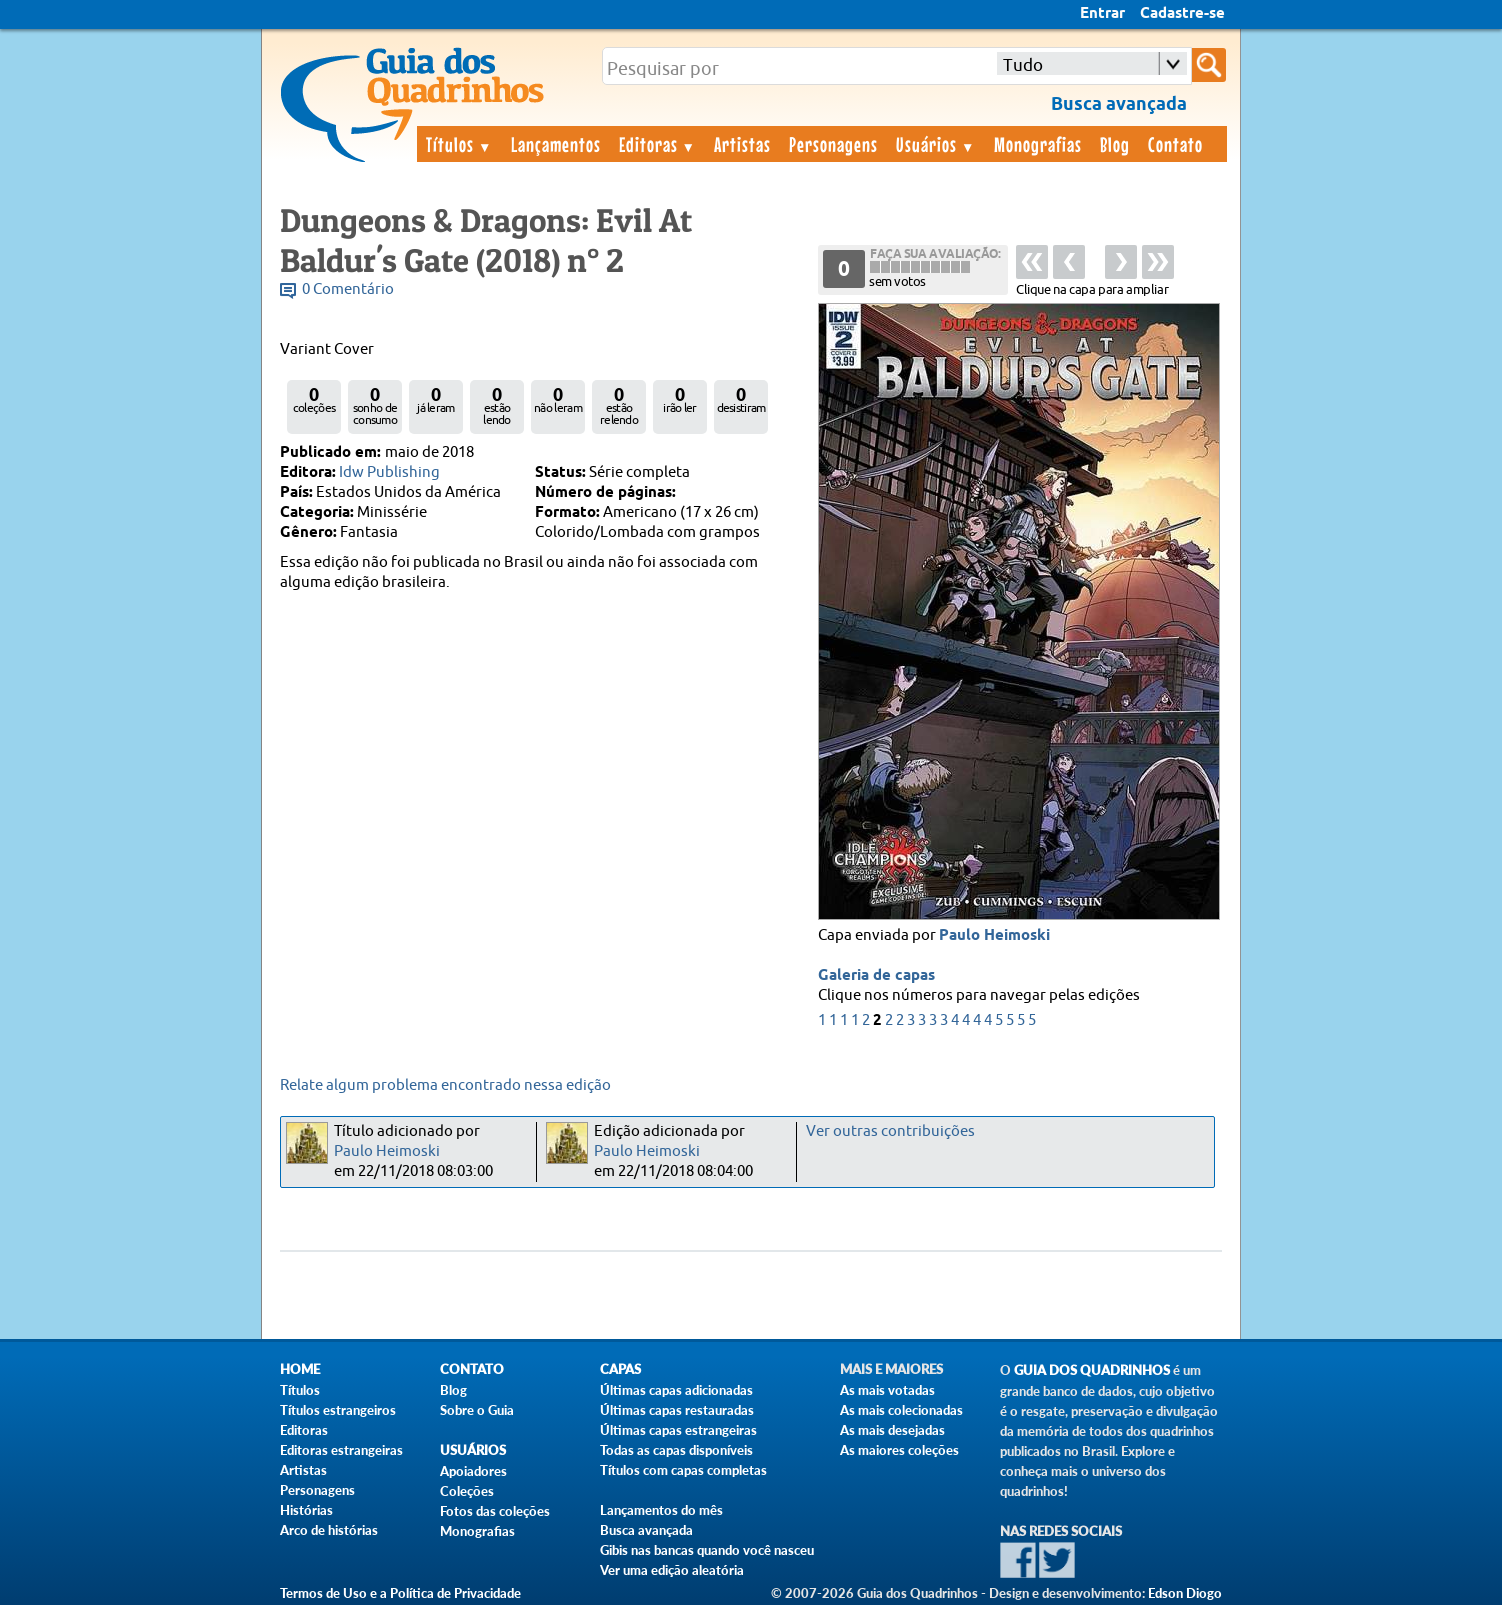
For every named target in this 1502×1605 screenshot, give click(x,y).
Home (300, 1369)
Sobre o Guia (477, 1410)
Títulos (459, 144)
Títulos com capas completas (683, 1470)
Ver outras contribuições (890, 1131)
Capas (620, 1369)
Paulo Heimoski (994, 936)
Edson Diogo (1185, 1593)
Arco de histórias (329, 1530)
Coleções (467, 1491)
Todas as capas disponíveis (676, 1450)
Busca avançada (646, 1530)
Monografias (1038, 144)
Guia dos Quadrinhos (1092, 1370)
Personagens (833, 144)
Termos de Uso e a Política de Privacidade (400, 1593)
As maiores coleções (899, 1450)
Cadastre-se (1182, 14)
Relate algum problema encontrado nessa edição (445, 1085)
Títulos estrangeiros (338, 1410)
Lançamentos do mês (661, 1510)
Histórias (306, 1510)
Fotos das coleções (495, 1511)
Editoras (658, 144)
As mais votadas (887, 1390)
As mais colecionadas (901, 1410)
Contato (1175, 144)
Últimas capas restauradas (677, 1410)
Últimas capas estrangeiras (678, 1430)
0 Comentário (348, 289)
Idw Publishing (389, 472)
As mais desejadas (892, 1430)
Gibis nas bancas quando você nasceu (707, 1550)
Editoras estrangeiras (341, 1450)
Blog (1115, 144)
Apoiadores (473, 1471)
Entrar (1102, 14)
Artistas (742, 144)
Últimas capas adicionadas (676, 1390)
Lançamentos (556, 144)
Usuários (936, 144)
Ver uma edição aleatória (672, 1570)
